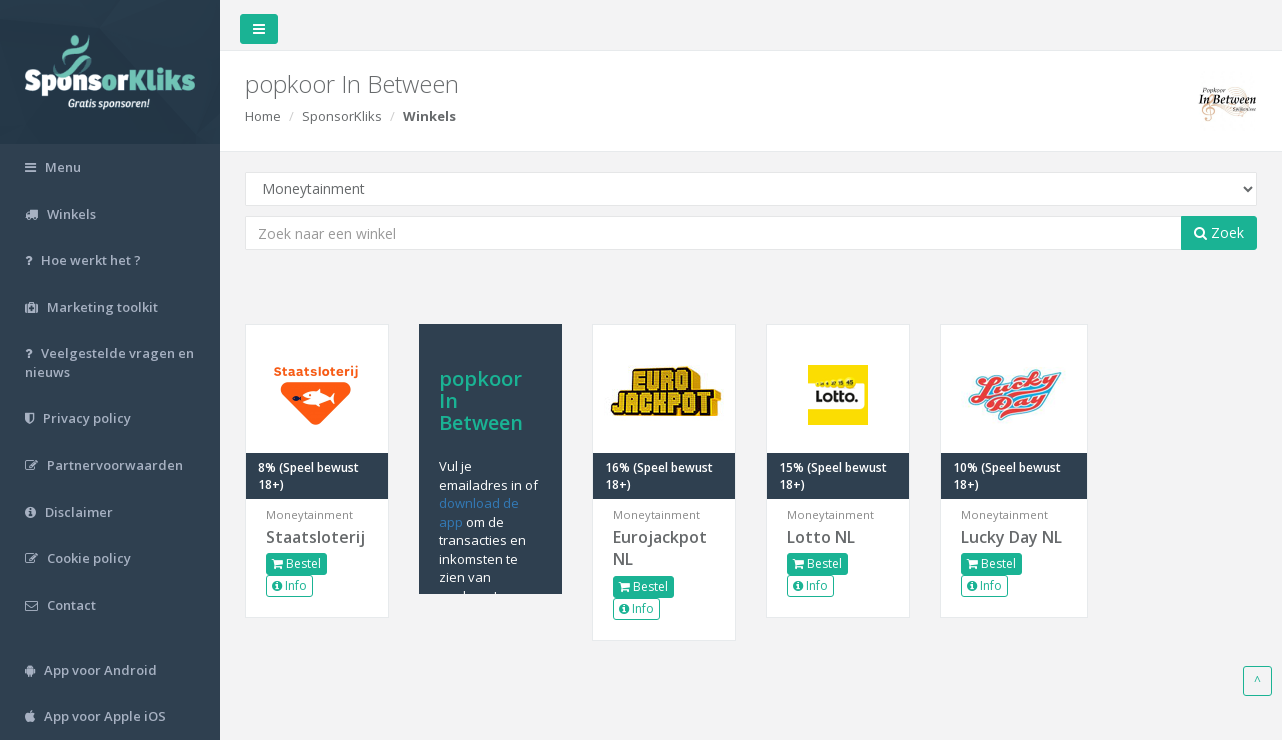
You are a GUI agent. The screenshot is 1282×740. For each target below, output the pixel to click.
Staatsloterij (315, 537)
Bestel (296, 563)
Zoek (1219, 232)
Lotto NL (821, 537)
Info (289, 585)
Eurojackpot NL (660, 548)
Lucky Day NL (1011, 537)
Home (263, 116)
